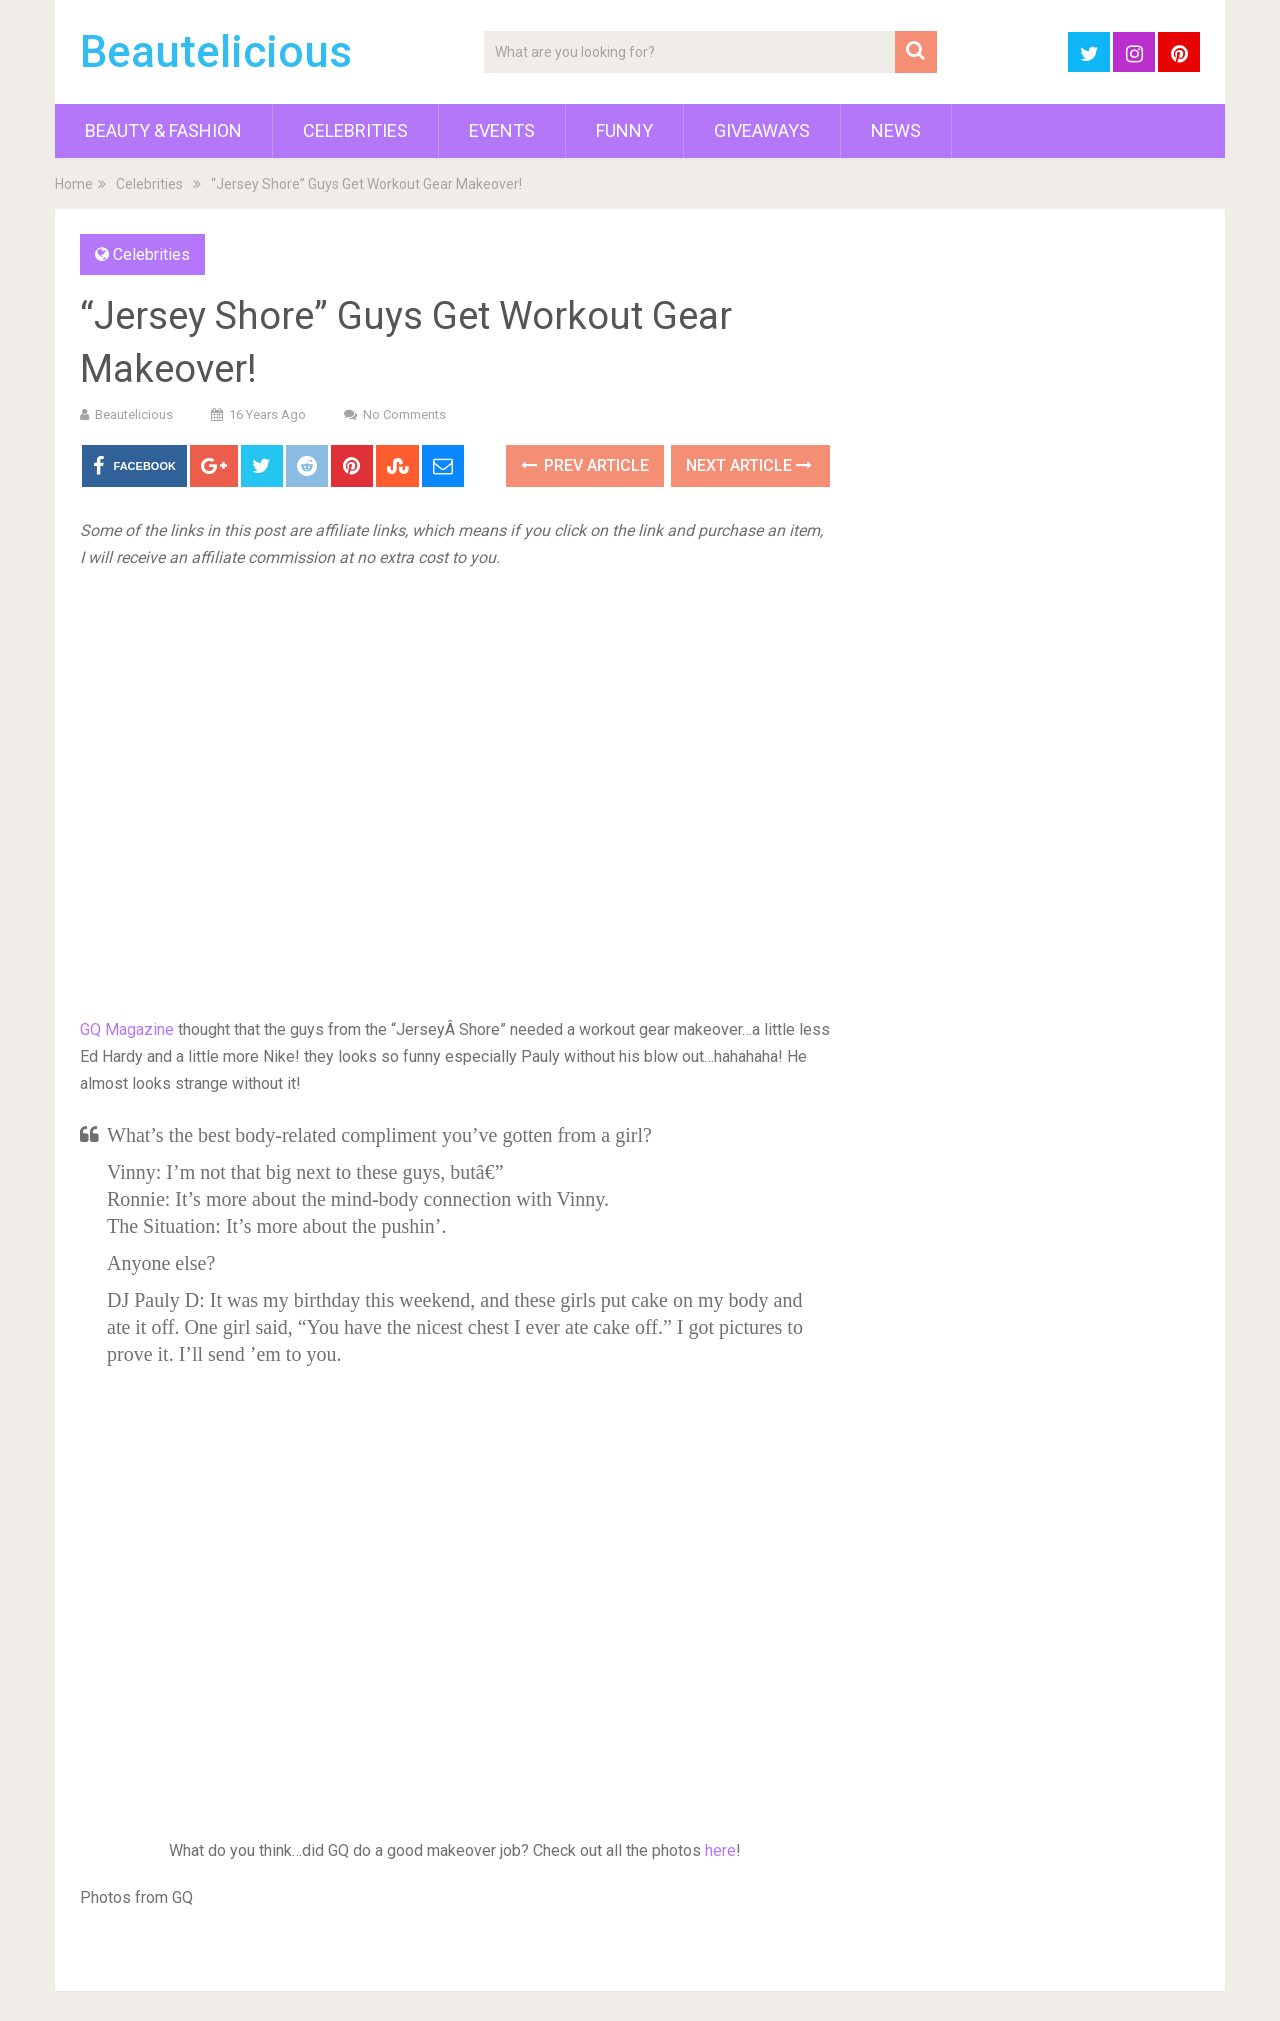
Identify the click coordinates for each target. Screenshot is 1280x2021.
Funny (624, 130)
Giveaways (762, 130)
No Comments (404, 414)
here (720, 1850)
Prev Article (585, 465)
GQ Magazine (127, 1029)
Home (74, 184)
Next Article (749, 465)
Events (502, 130)
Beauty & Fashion (163, 130)
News (896, 130)
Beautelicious (216, 52)
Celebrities (355, 130)
